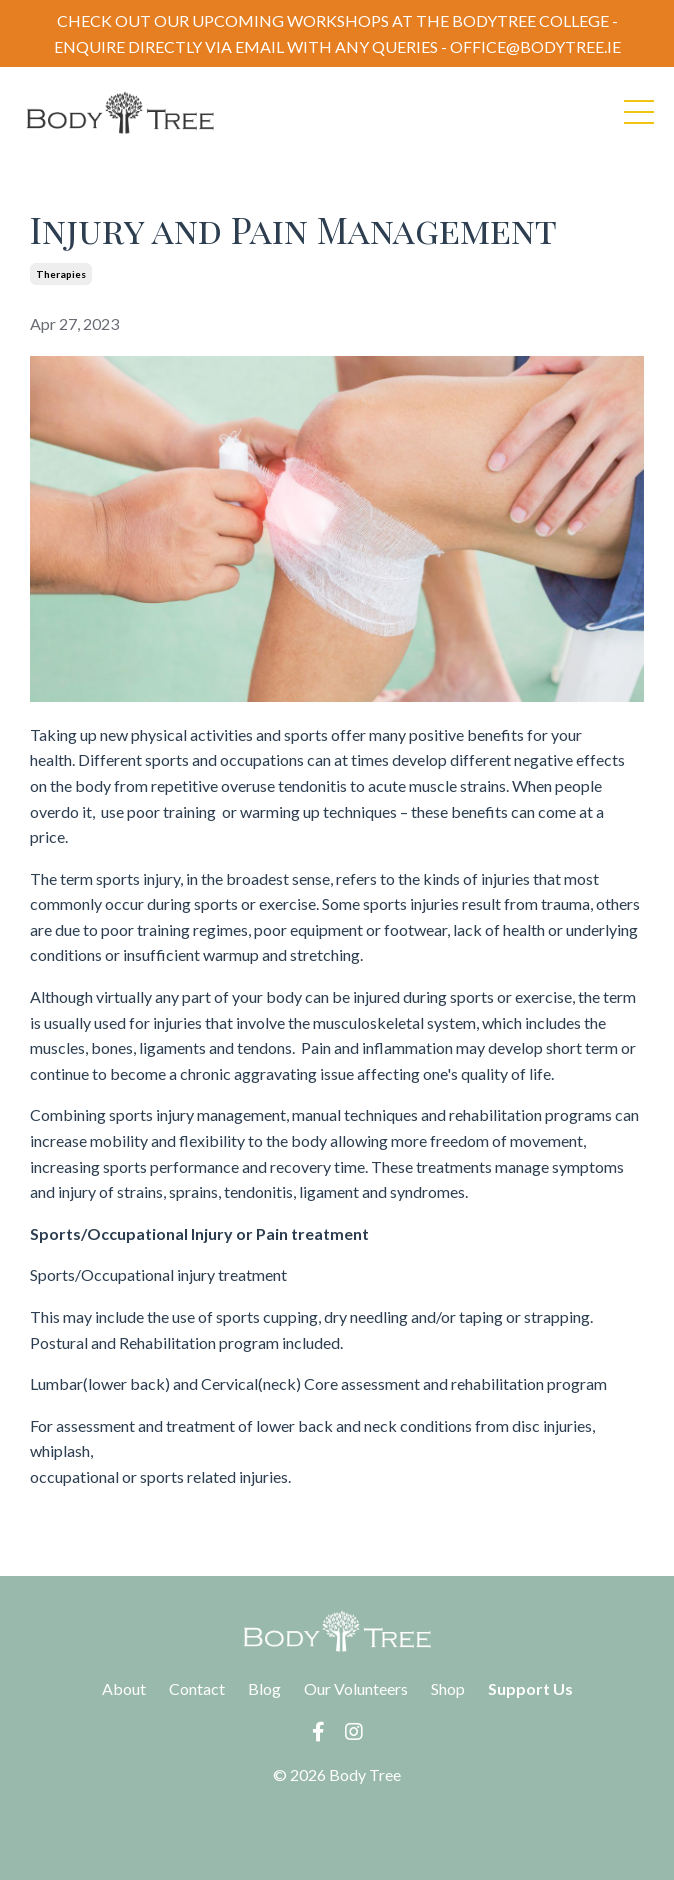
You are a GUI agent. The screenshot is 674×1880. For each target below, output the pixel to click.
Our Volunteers (356, 1688)
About (124, 1688)
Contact (197, 1688)
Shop (448, 1688)
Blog (264, 1688)
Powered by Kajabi (337, 1827)
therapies (61, 274)
